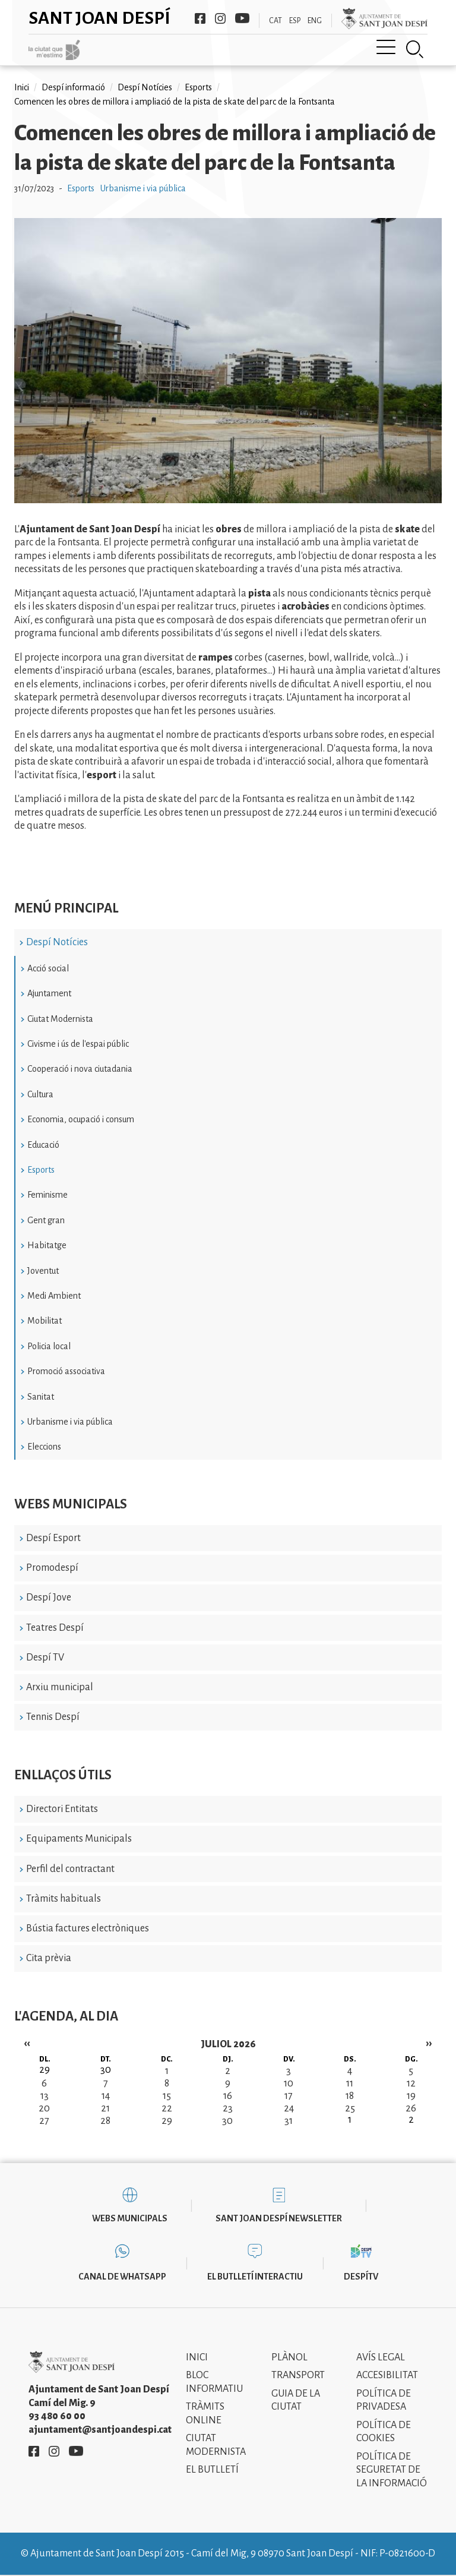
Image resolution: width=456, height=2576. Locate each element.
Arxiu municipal (59, 1687)
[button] (228, 500)
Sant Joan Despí (99, 17)
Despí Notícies (57, 942)
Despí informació (73, 87)
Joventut (43, 1271)
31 (288, 2121)
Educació (43, 1145)
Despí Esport (53, 1538)
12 (411, 2083)
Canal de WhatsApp (122, 2276)
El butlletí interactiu (255, 2276)
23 (228, 2108)
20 (44, 2108)
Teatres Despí (55, 1627)
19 (411, 2096)
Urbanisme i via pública (70, 1421)
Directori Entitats (62, 1809)
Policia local (49, 1346)
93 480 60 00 (57, 2416)
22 (167, 2108)
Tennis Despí (53, 1717)
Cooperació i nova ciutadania (79, 1069)
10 (288, 2083)
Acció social (48, 968)
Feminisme (47, 1194)
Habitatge (46, 1245)
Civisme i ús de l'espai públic (78, 1044)
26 (411, 2108)
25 (350, 2108)
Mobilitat (44, 1320)
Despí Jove (48, 1597)
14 (106, 2096)
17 (288, 2096)
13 (44, 2096)
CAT (275, 21)
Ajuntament (49, 993)
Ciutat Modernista (60, 1019)
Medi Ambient (54, 1295)
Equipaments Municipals (79, 1838)
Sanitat (40, 1396)
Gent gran (46, 1220)
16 (227, 2096)
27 (44, 2121)
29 (167, 2121)
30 (227, 2121)
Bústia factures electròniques (87, 1928)
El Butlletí (212, 2469)
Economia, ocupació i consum (80, 1119)
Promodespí (52, 1567)
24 (289, 2108)
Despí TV (45, 1657)
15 (167, 2096)
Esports (41, 1170)
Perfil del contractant (70, 1869)
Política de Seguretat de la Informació (391, 2470)
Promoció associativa (66, 1371)
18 (350, 2096)
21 (105, 2108)
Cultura (40, 1094)
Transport (298, 2375)
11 (349, 2083)
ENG (315, 21)
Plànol (289, 2357)
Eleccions (44, 1446)
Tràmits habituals (63, 1898)
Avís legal (380, 2357)
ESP (294, 21)
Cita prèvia (48, 1958)
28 (105, 2121)
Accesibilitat (387, 2375)
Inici (21, 87)
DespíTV (361, 2276)
